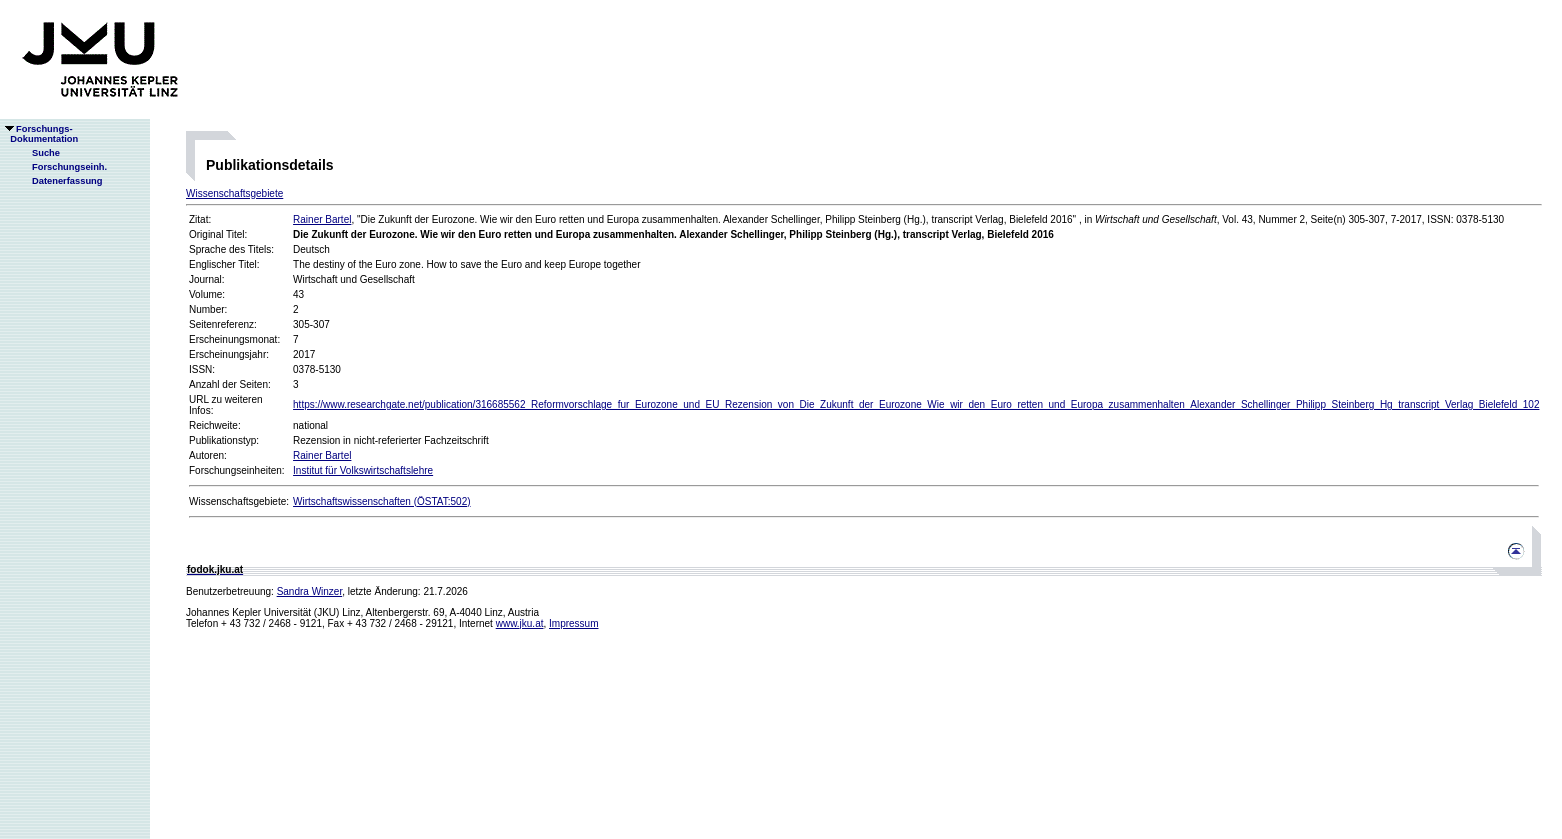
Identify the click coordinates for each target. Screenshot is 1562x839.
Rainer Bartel (322, 219)
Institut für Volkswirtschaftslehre (363, 470)
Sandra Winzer (310, 591)
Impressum (573, 623)
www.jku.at (520, 623)
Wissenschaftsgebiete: (239, 501)
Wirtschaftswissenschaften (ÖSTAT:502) (381, 501)
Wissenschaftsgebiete (234, 193)
